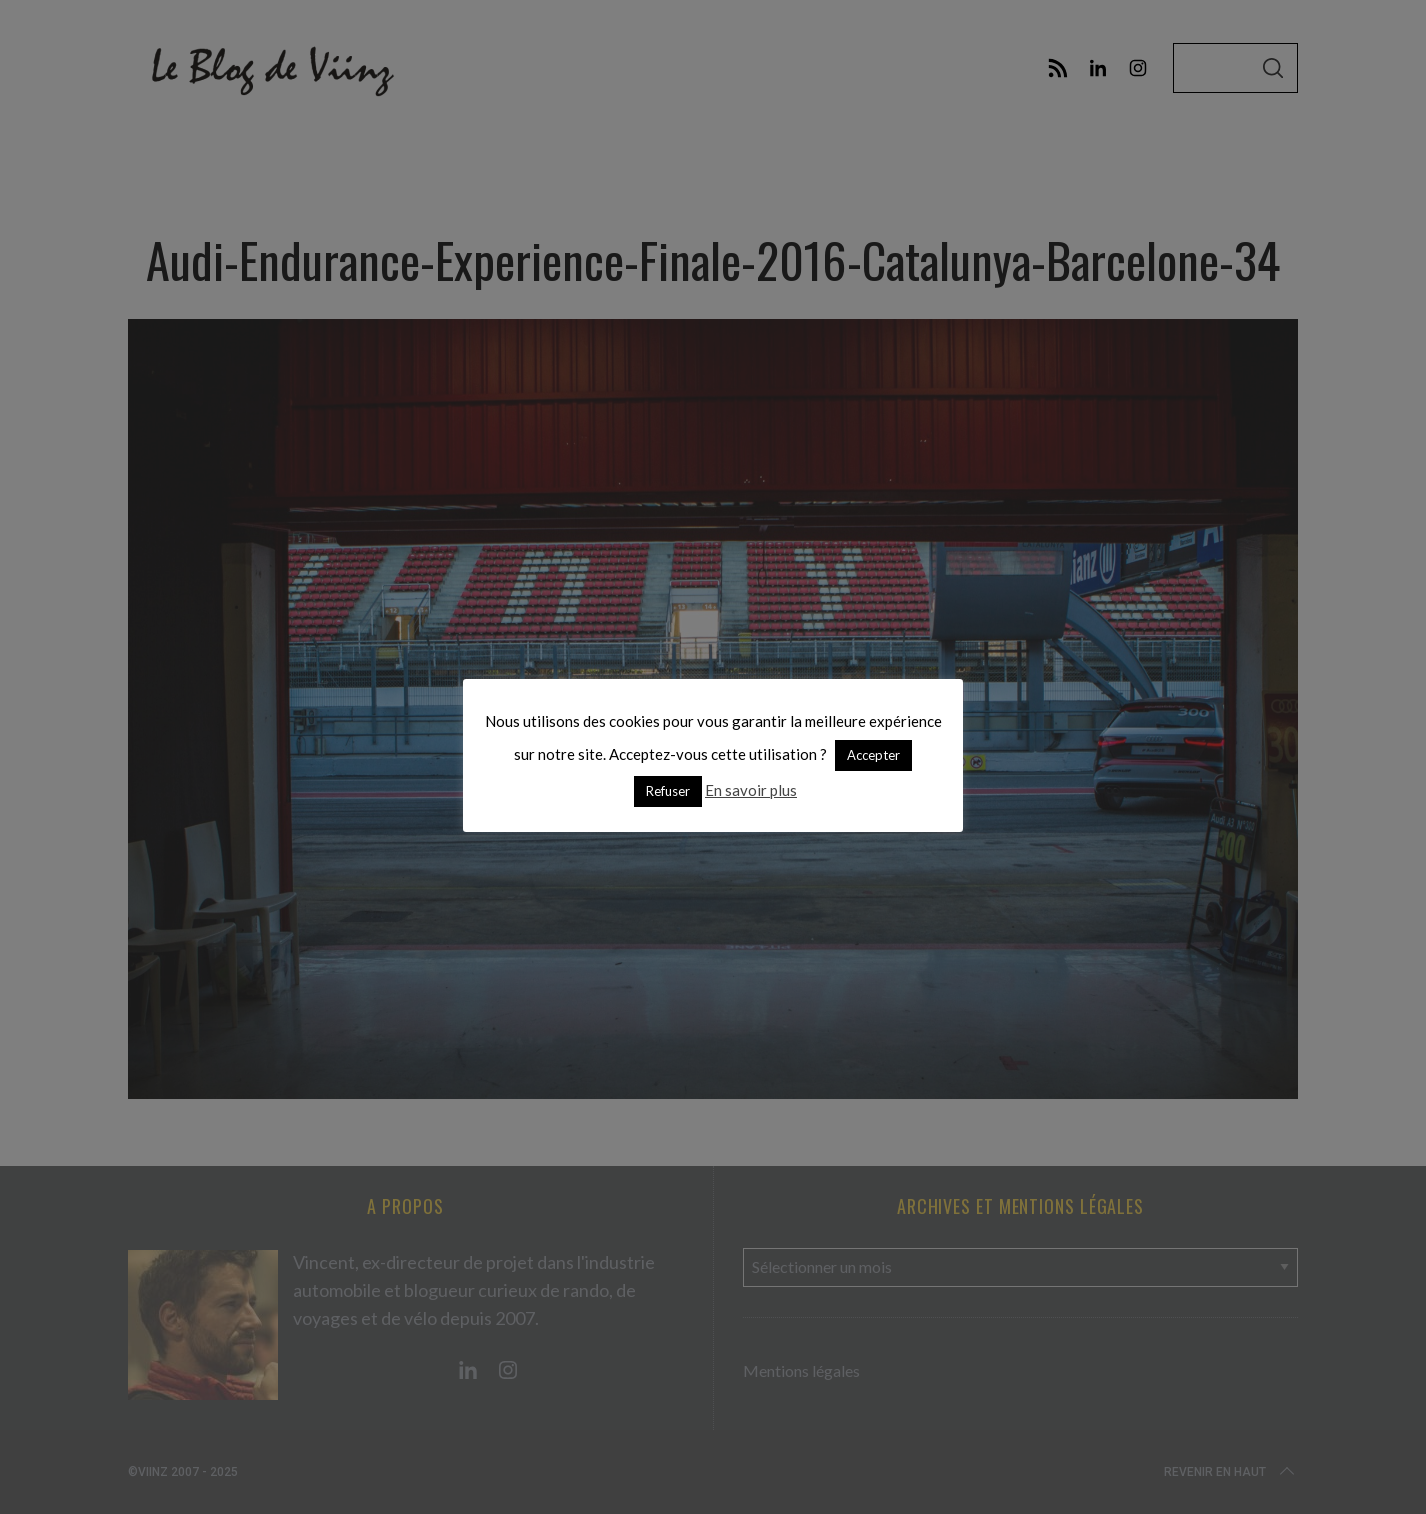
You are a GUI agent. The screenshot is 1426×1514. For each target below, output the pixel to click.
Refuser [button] (668, 791)
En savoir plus (751, 790)
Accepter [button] (873, 755)
